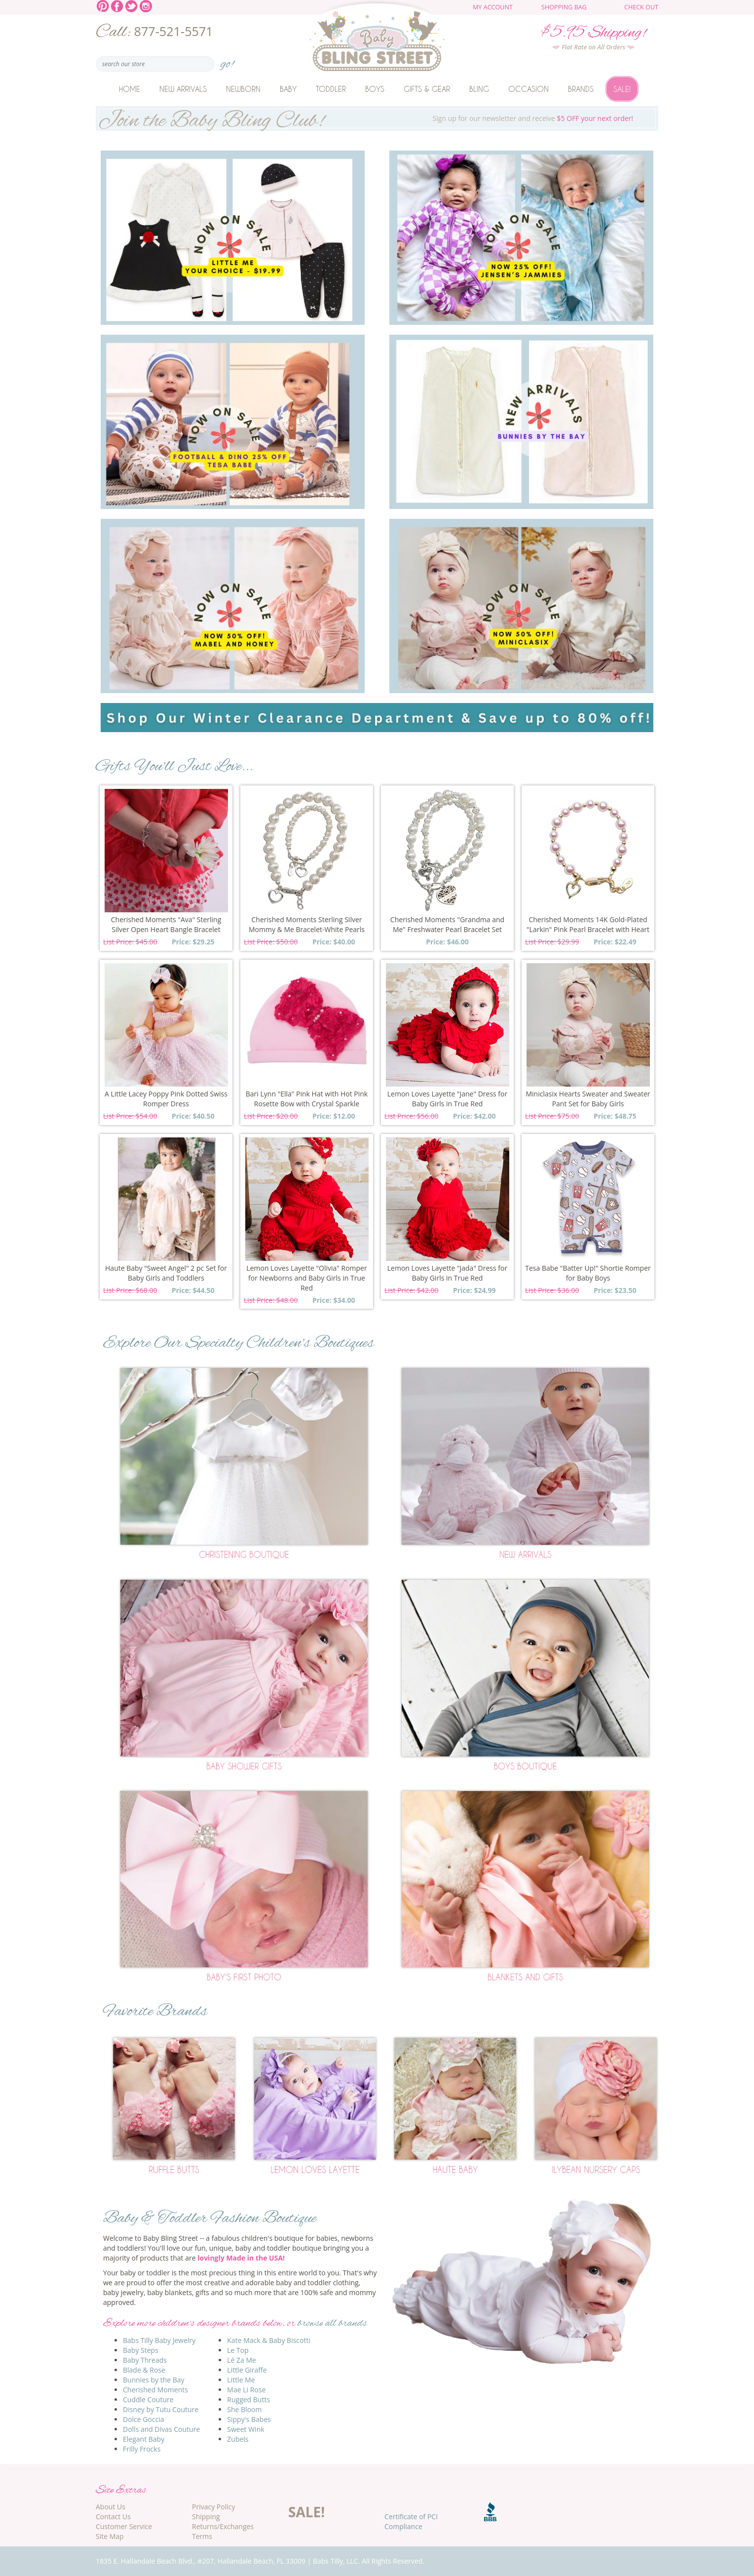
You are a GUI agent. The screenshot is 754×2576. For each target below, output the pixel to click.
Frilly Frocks (141, 2449)
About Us (110, 2506)
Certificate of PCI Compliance (411, 2521)
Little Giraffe (246, 2370)
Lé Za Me (241, 2360)
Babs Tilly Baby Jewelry (159, 2340)
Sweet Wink (245, 2429)
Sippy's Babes (249, 2419)
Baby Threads (145, 2360)
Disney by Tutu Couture (160, 2409)
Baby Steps (140, 2350)
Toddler (331, 88)
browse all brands (332, 2323)
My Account (493, 7)
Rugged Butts (248, 2399)
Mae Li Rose (246, 2389)
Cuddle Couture (148, 2399)
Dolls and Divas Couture (161, 2429)
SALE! (306, 2511)
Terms (202, 2536)
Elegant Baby (143, 2439)
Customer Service (124, 2526)
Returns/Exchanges (223, 2526)
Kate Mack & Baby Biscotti (268, 2340)
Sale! (622, 88)
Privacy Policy (213, 2506)
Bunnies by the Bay (154, 2379)
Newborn (243, 88)
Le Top (238, 2350)
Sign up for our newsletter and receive (377, 118)
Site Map (110, 2536)
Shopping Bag (564, 7)
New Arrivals (183, 88)
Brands (581, 88)
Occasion (528, 88)
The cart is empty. (602, 11)
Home (129, 88)
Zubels (237, 2439)
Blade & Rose (144, 2370)
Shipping (206, 2516)
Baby (288, 88)
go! (227, 61)
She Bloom (244, 2409)
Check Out (641, 7)
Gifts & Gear (427, 88)
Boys (374, 88)
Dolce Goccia (143, 2419)
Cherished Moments (155, 2389)
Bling (479, 88)
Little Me (241, 2379)
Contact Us (113, 2516)
